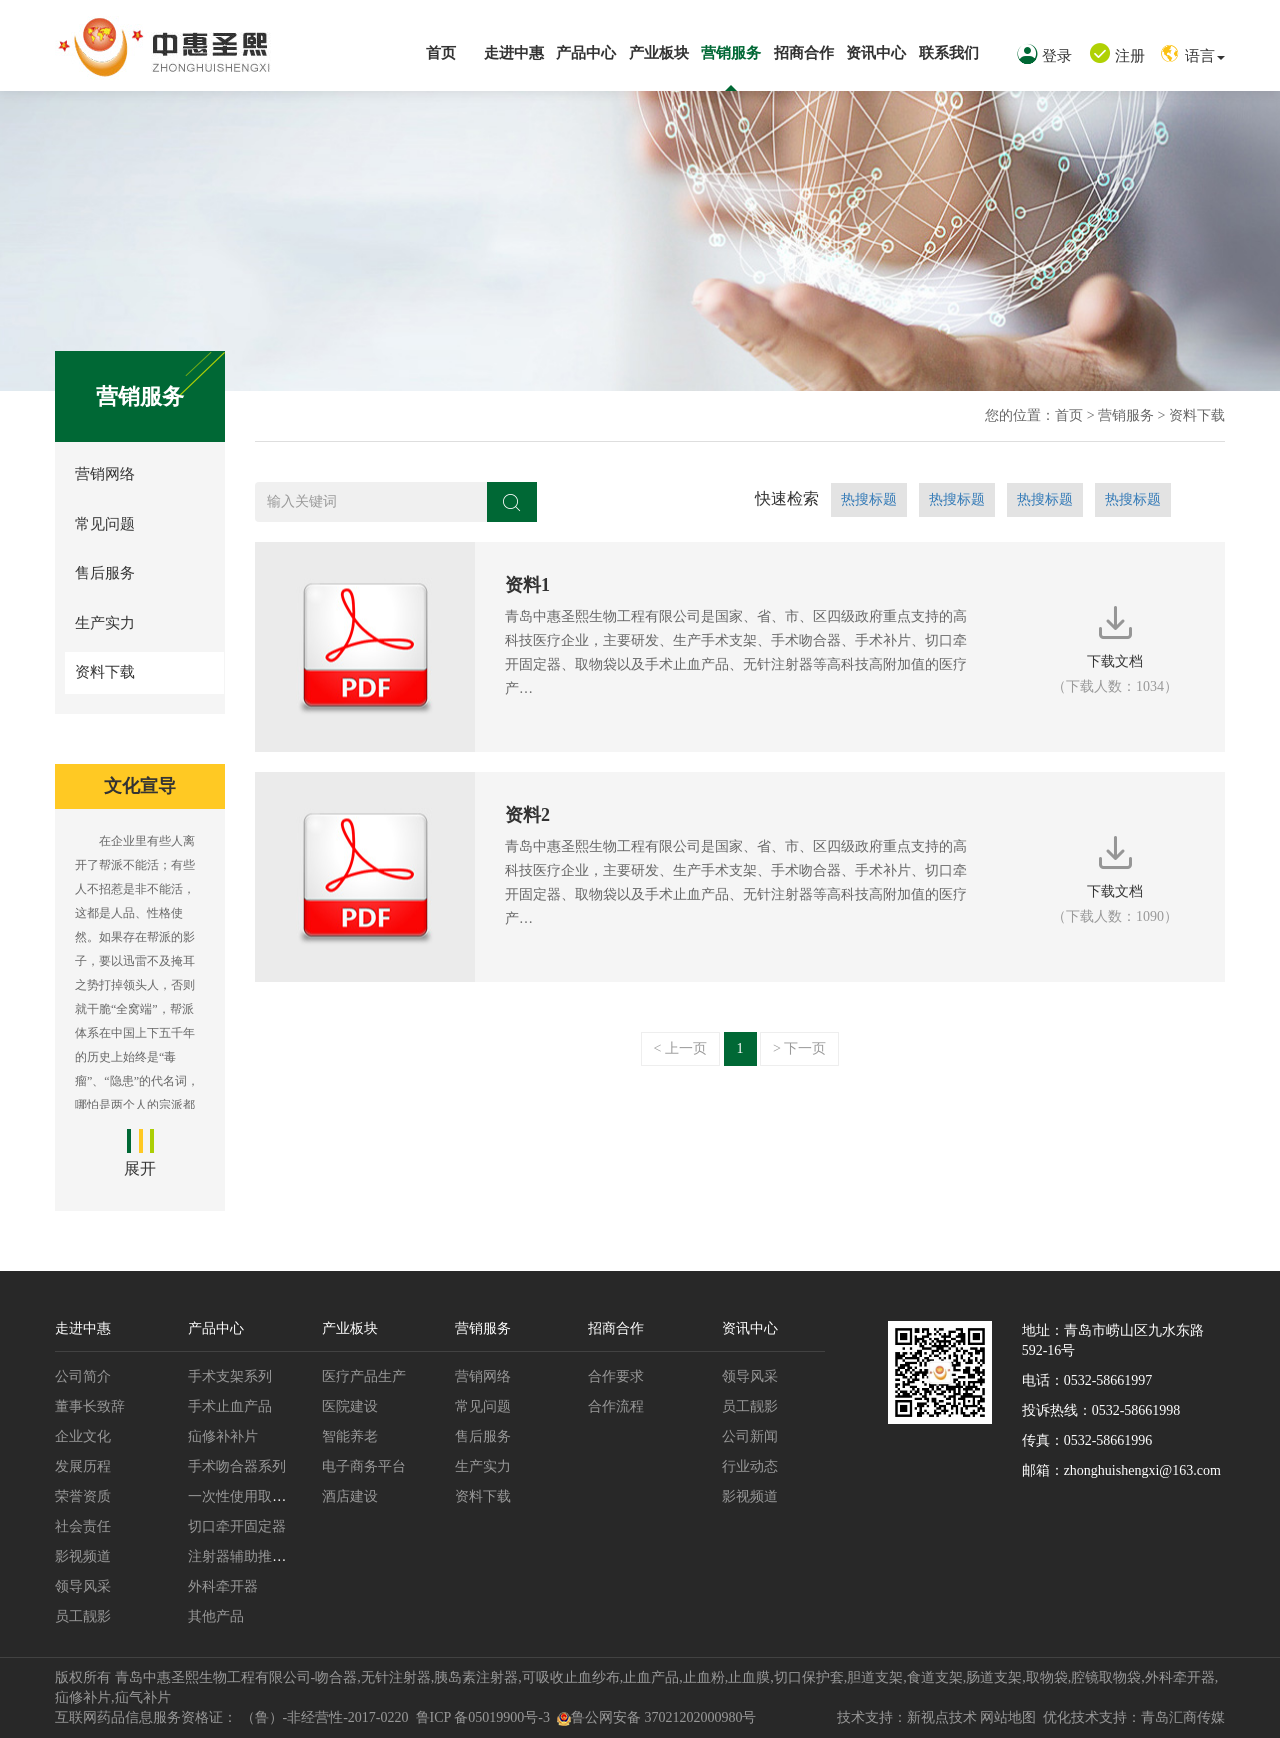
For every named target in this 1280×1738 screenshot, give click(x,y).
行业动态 (750, 1466)
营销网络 (105, 474)
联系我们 (949, 53)
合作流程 (616, 1406)
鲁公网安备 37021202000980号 (657, 1717)
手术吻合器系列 (237, 1466)
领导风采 (83, 1586)
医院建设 (350, 1406)
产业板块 (659, 53)
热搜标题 (869, 499)
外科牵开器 (223, 1586)
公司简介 (83, 1376)
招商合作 (804, 53)
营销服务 (731, 53)
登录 (1044, 56)
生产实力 (105, 623)
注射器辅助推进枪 (244, 1556)
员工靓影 (83, 1616)
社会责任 (83, 1526)
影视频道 (83, 1556)
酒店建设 (350, 1496)
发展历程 (83, 1466)
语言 (1192, 56)
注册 (1117, 56)
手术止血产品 (230, 1406)
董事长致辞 (90, 1406)
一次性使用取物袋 (244, 1496)
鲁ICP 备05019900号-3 (483, 1717)
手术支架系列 (230, 1376)
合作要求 (616, 1376)
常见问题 (105, 524)
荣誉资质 (83, 1496)
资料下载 (1197, 415)
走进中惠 (514, 53)
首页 (441, 53)
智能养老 (350, 1436)
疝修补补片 (223, 1436)
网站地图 (1008, 1717)
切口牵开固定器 (237, 1526)
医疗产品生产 (364, 1376)
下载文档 (1115, 646)
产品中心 (586, 53)
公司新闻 (750, 1436)
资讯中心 (876, 53)
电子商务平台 (364, 1466)
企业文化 (83, 1436)
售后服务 (105, 573)
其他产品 (216, 1616)
